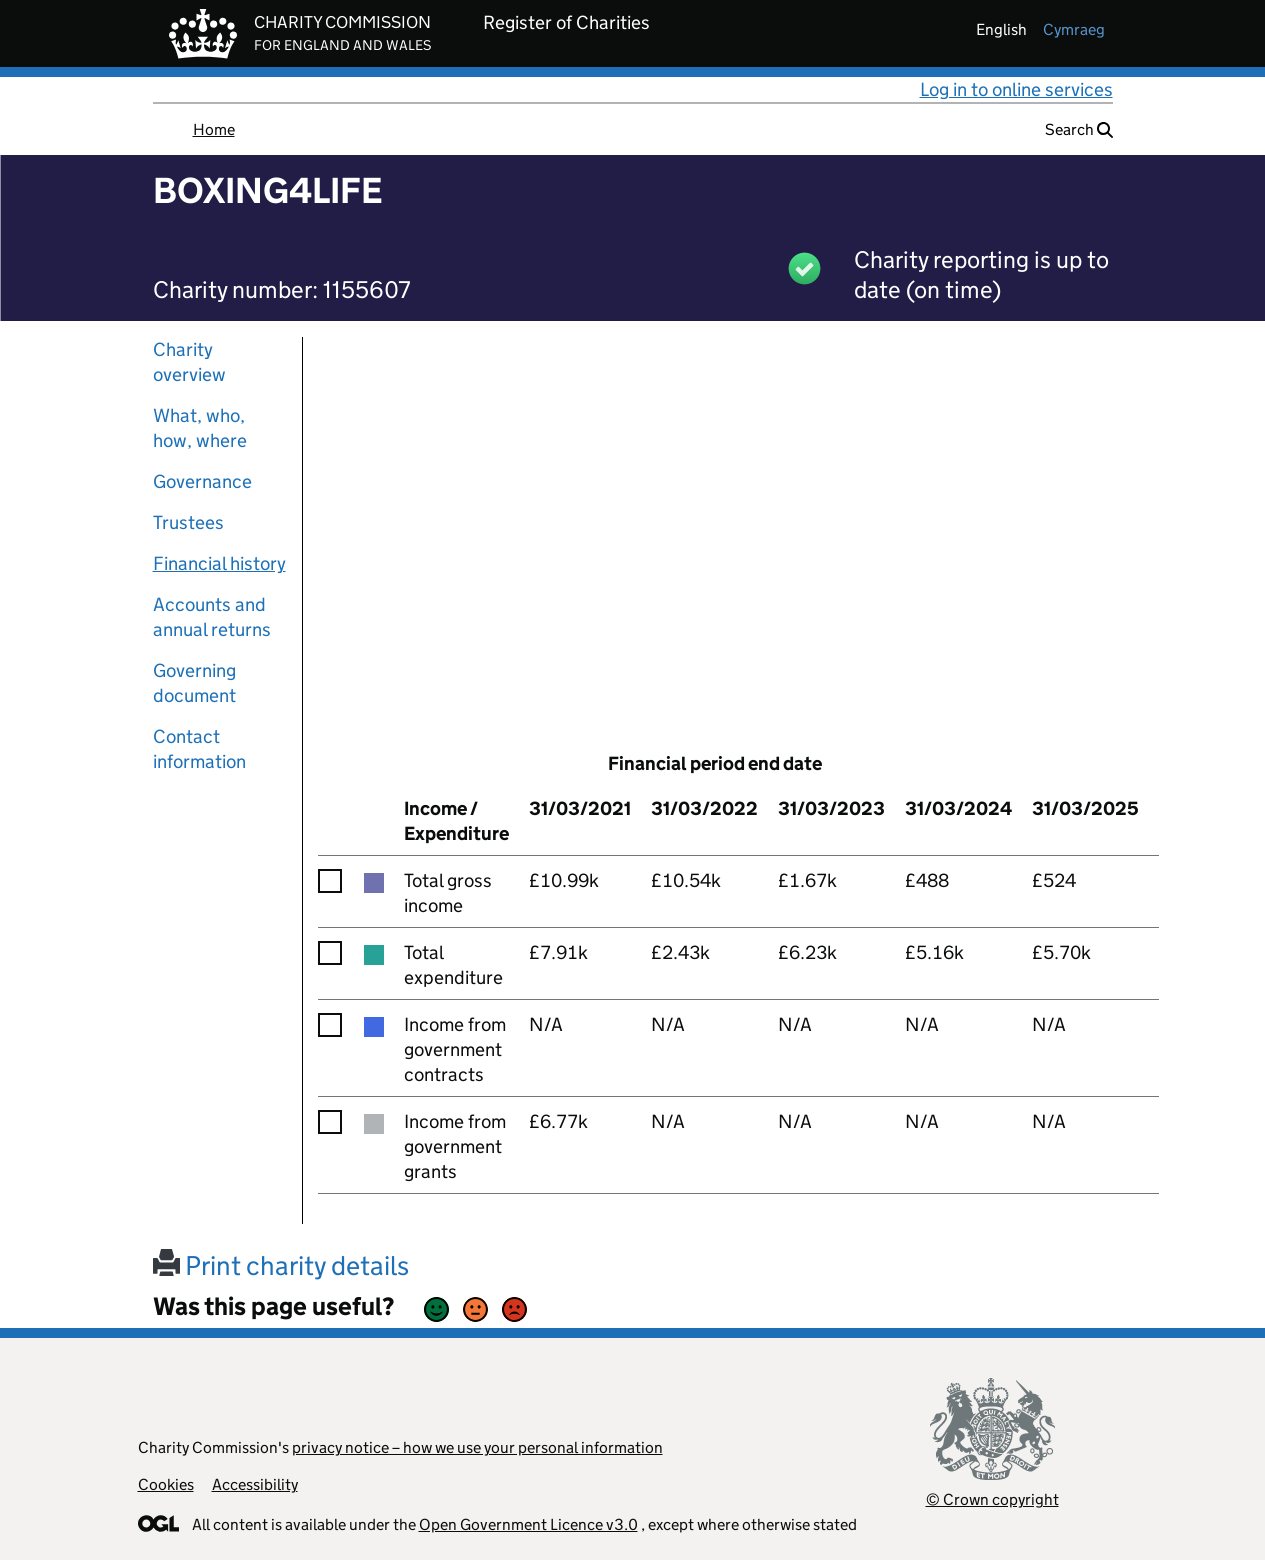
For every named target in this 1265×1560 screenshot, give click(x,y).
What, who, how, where (200, 428)
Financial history (219, 563)
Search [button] (1079, 129)
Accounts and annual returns (212, 617)
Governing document (194, 683)
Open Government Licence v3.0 (528, 1524)
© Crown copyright (992, 1499)
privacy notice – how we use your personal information (477, 1447)
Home (214, 129)
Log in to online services (1016, 89)
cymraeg (1074, 29)
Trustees (188, 522)
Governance (202, 481)
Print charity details (281, 1265)
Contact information (199, 749)
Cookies (166, 1484)
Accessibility (255, 1484)
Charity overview (189, 362)
